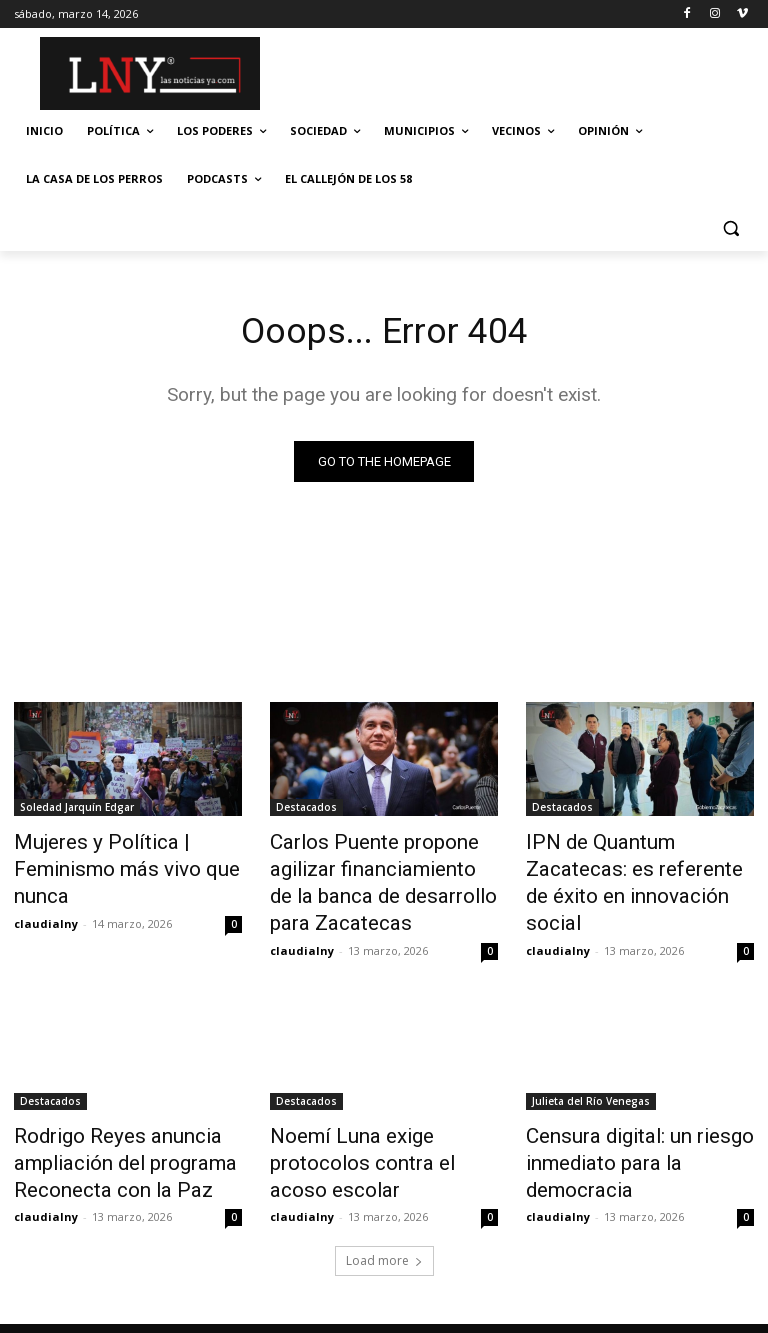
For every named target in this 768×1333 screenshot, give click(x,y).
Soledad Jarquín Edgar (77, 811)
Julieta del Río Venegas (591, 1085)
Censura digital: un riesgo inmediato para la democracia (638, 1129)
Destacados (306, 811)
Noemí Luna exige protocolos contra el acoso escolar (380, 1129)
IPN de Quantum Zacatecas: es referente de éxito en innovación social (631, 866)
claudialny (46, 912)
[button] (730, 227)
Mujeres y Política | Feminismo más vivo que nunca (107, 866)
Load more (384, 1230)
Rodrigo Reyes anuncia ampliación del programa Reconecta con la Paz (107, 1140)
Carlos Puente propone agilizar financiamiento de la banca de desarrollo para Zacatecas (375, 877)
